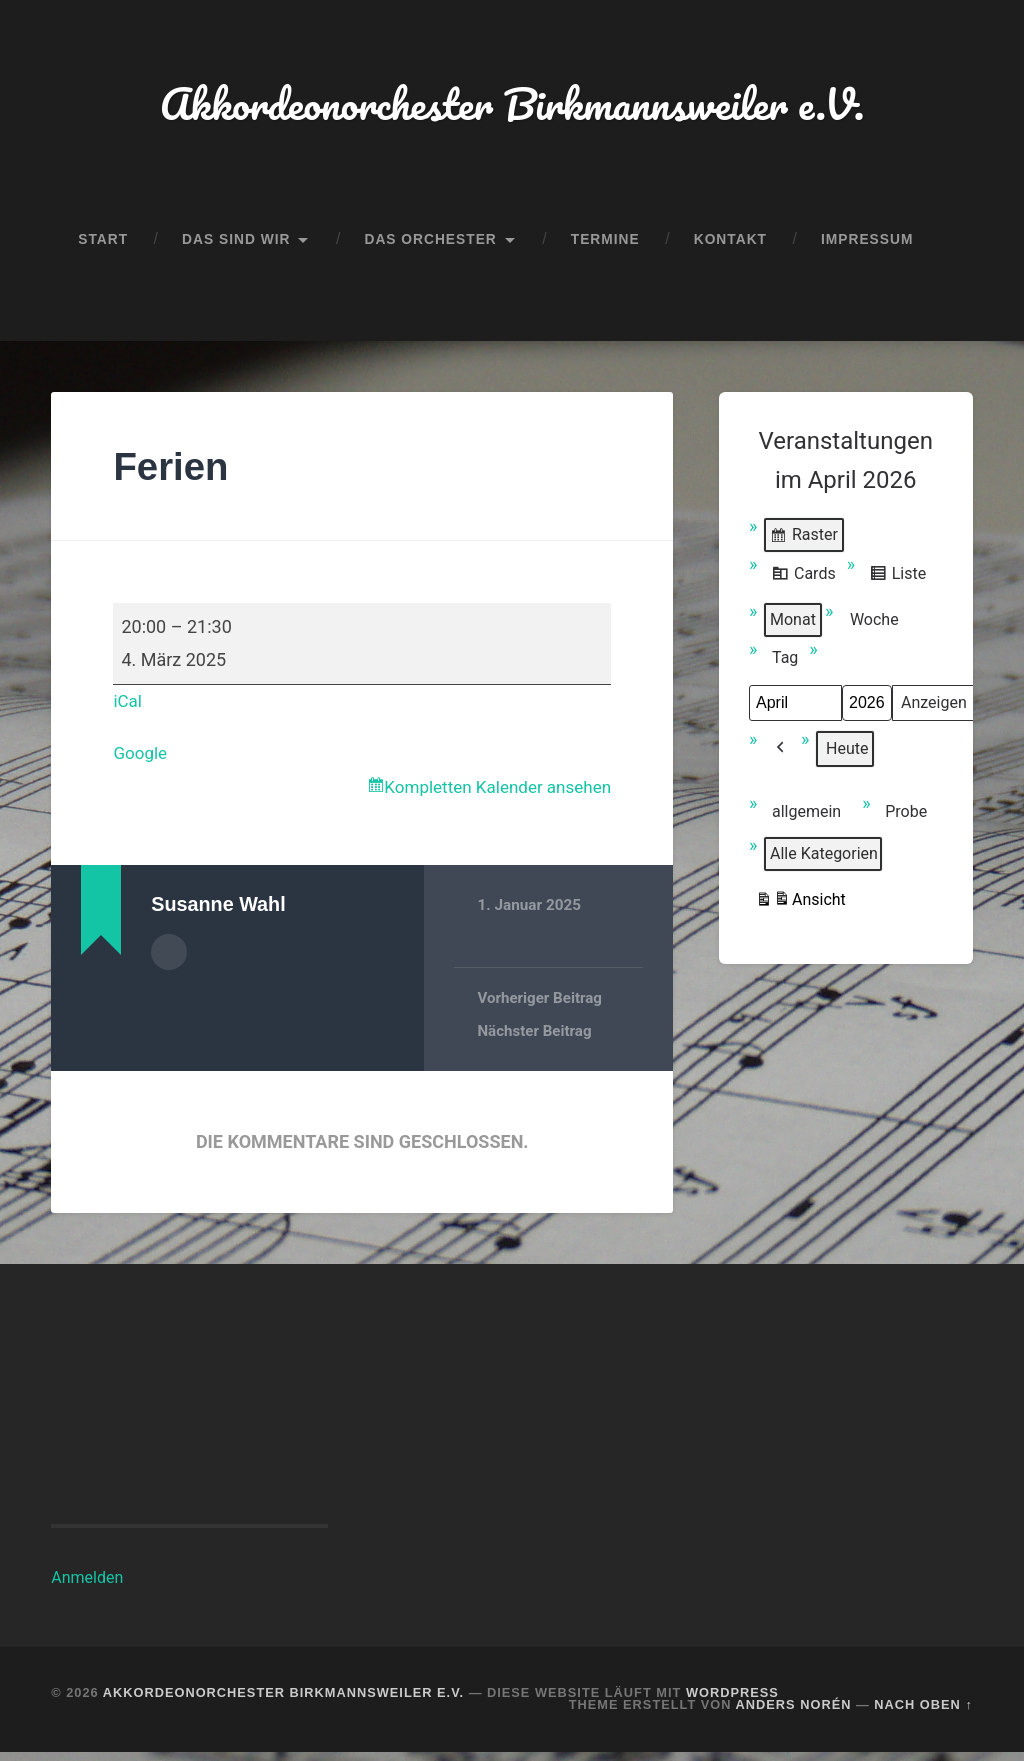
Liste (897, 582)
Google (141, 758)
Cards (803, 582)
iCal (128, 706)
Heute (847, 754)
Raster (803, 544)
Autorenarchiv (169, 959)
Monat (793, 625)
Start (103, 244)
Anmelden (87, 1585)
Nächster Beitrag (535, 1039)
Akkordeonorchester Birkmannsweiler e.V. (512, 105)
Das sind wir (236, 244)
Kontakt (730, 244)
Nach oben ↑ (923, 1713)
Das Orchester (430, 244)
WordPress (732, 1700)
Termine (605, 244)
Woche (874, 625)
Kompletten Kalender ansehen (491, 794)
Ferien (174, 472)
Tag (785, 663)
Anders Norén (794, 1713)
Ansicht (800, 908)
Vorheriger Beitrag (540, 1007)
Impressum (867, 244)
